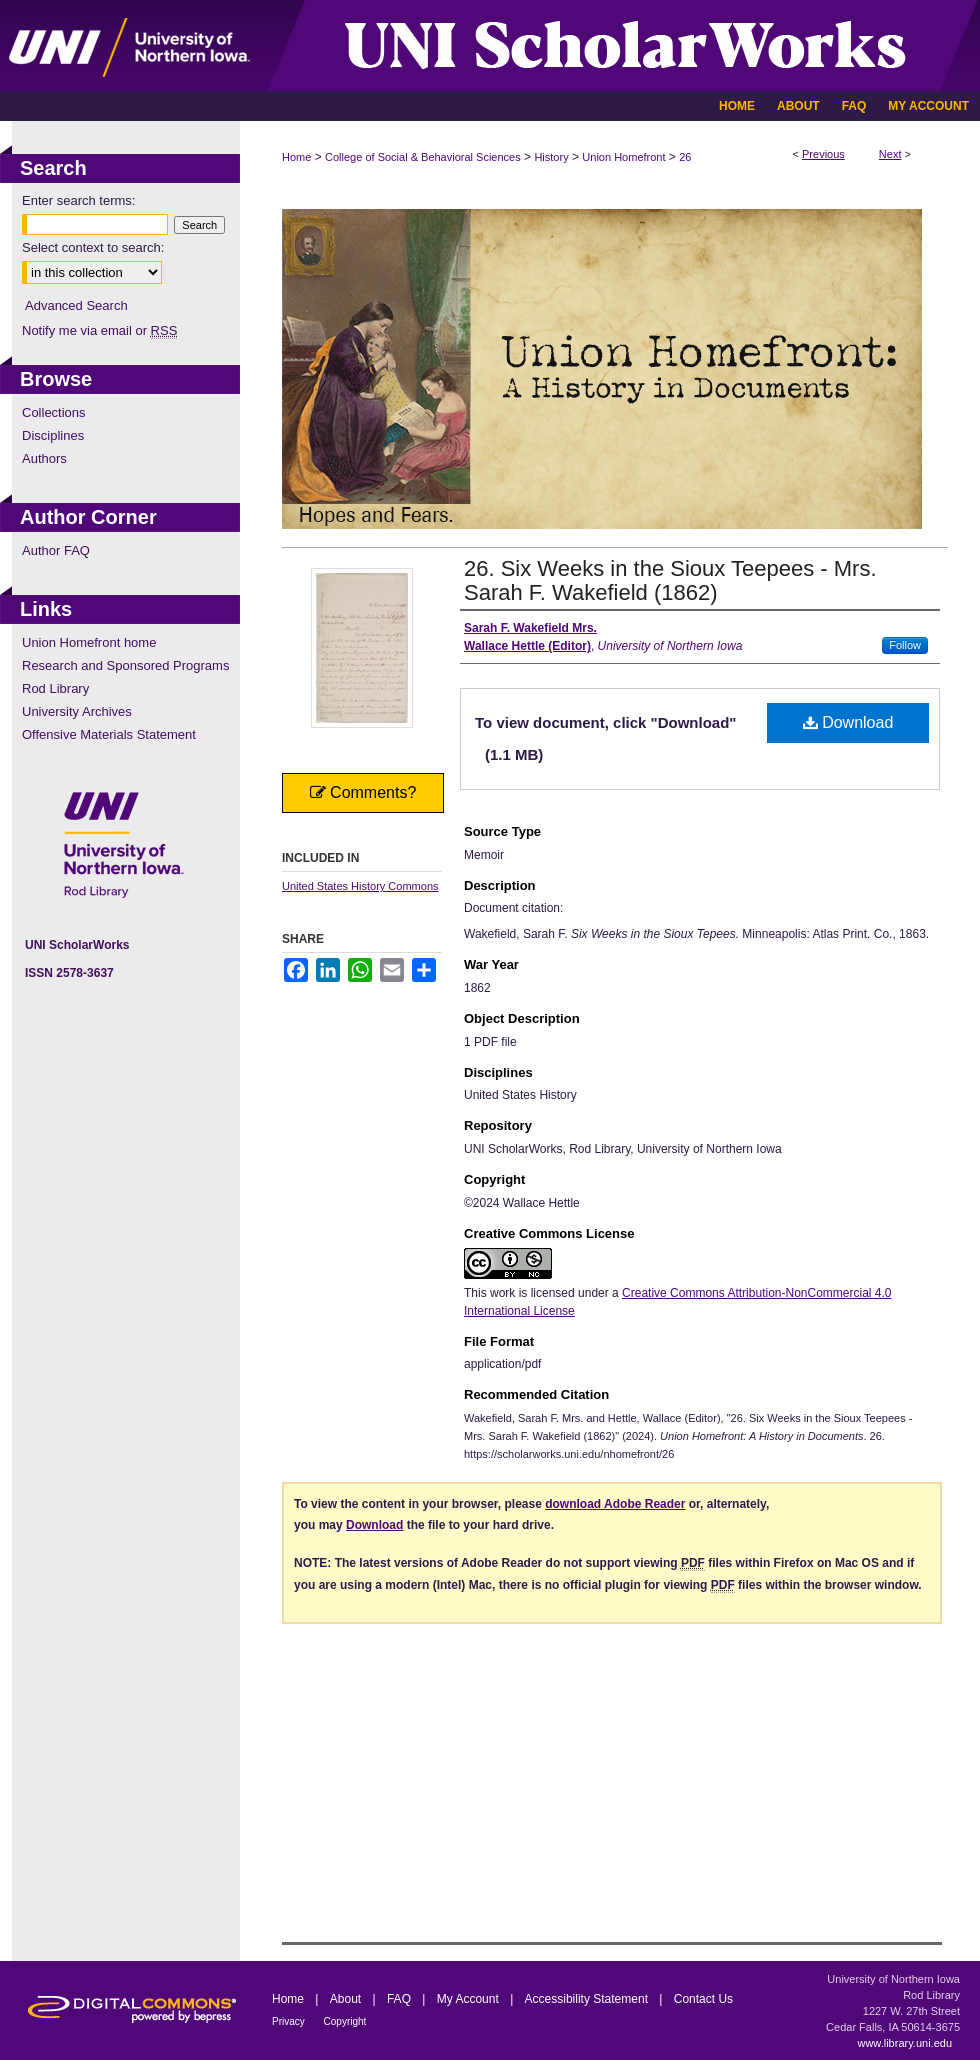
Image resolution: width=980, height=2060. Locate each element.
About (347, 1999)
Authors (44, 458)
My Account (469, 1999)
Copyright (345, 2021)
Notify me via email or (99, 330)
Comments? (363, 792)
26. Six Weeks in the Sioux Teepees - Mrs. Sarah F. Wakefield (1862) (670, 580)
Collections (54, 412)
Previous (823, 154)
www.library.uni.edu (904, 2043)
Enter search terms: (78, 200)
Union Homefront (623, 157)
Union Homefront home (89, 642)
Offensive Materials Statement (109, 734)
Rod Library (55, 688)
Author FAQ (56, 550)
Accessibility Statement (588, 1999)
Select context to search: (93, 247)
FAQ (400, 1999)
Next (890, 154)
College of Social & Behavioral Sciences (423, 157)
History (551, 157)
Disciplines (53, 435)
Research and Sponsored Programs (125, 665)
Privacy (290, 2021)
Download (848, 722)
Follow (905, 645)
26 (685, 157)
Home (296, 157)
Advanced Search (76, 305)
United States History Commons (360, 886)
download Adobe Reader (615, 1504)
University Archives (77, 711)
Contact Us (703, 1999)
